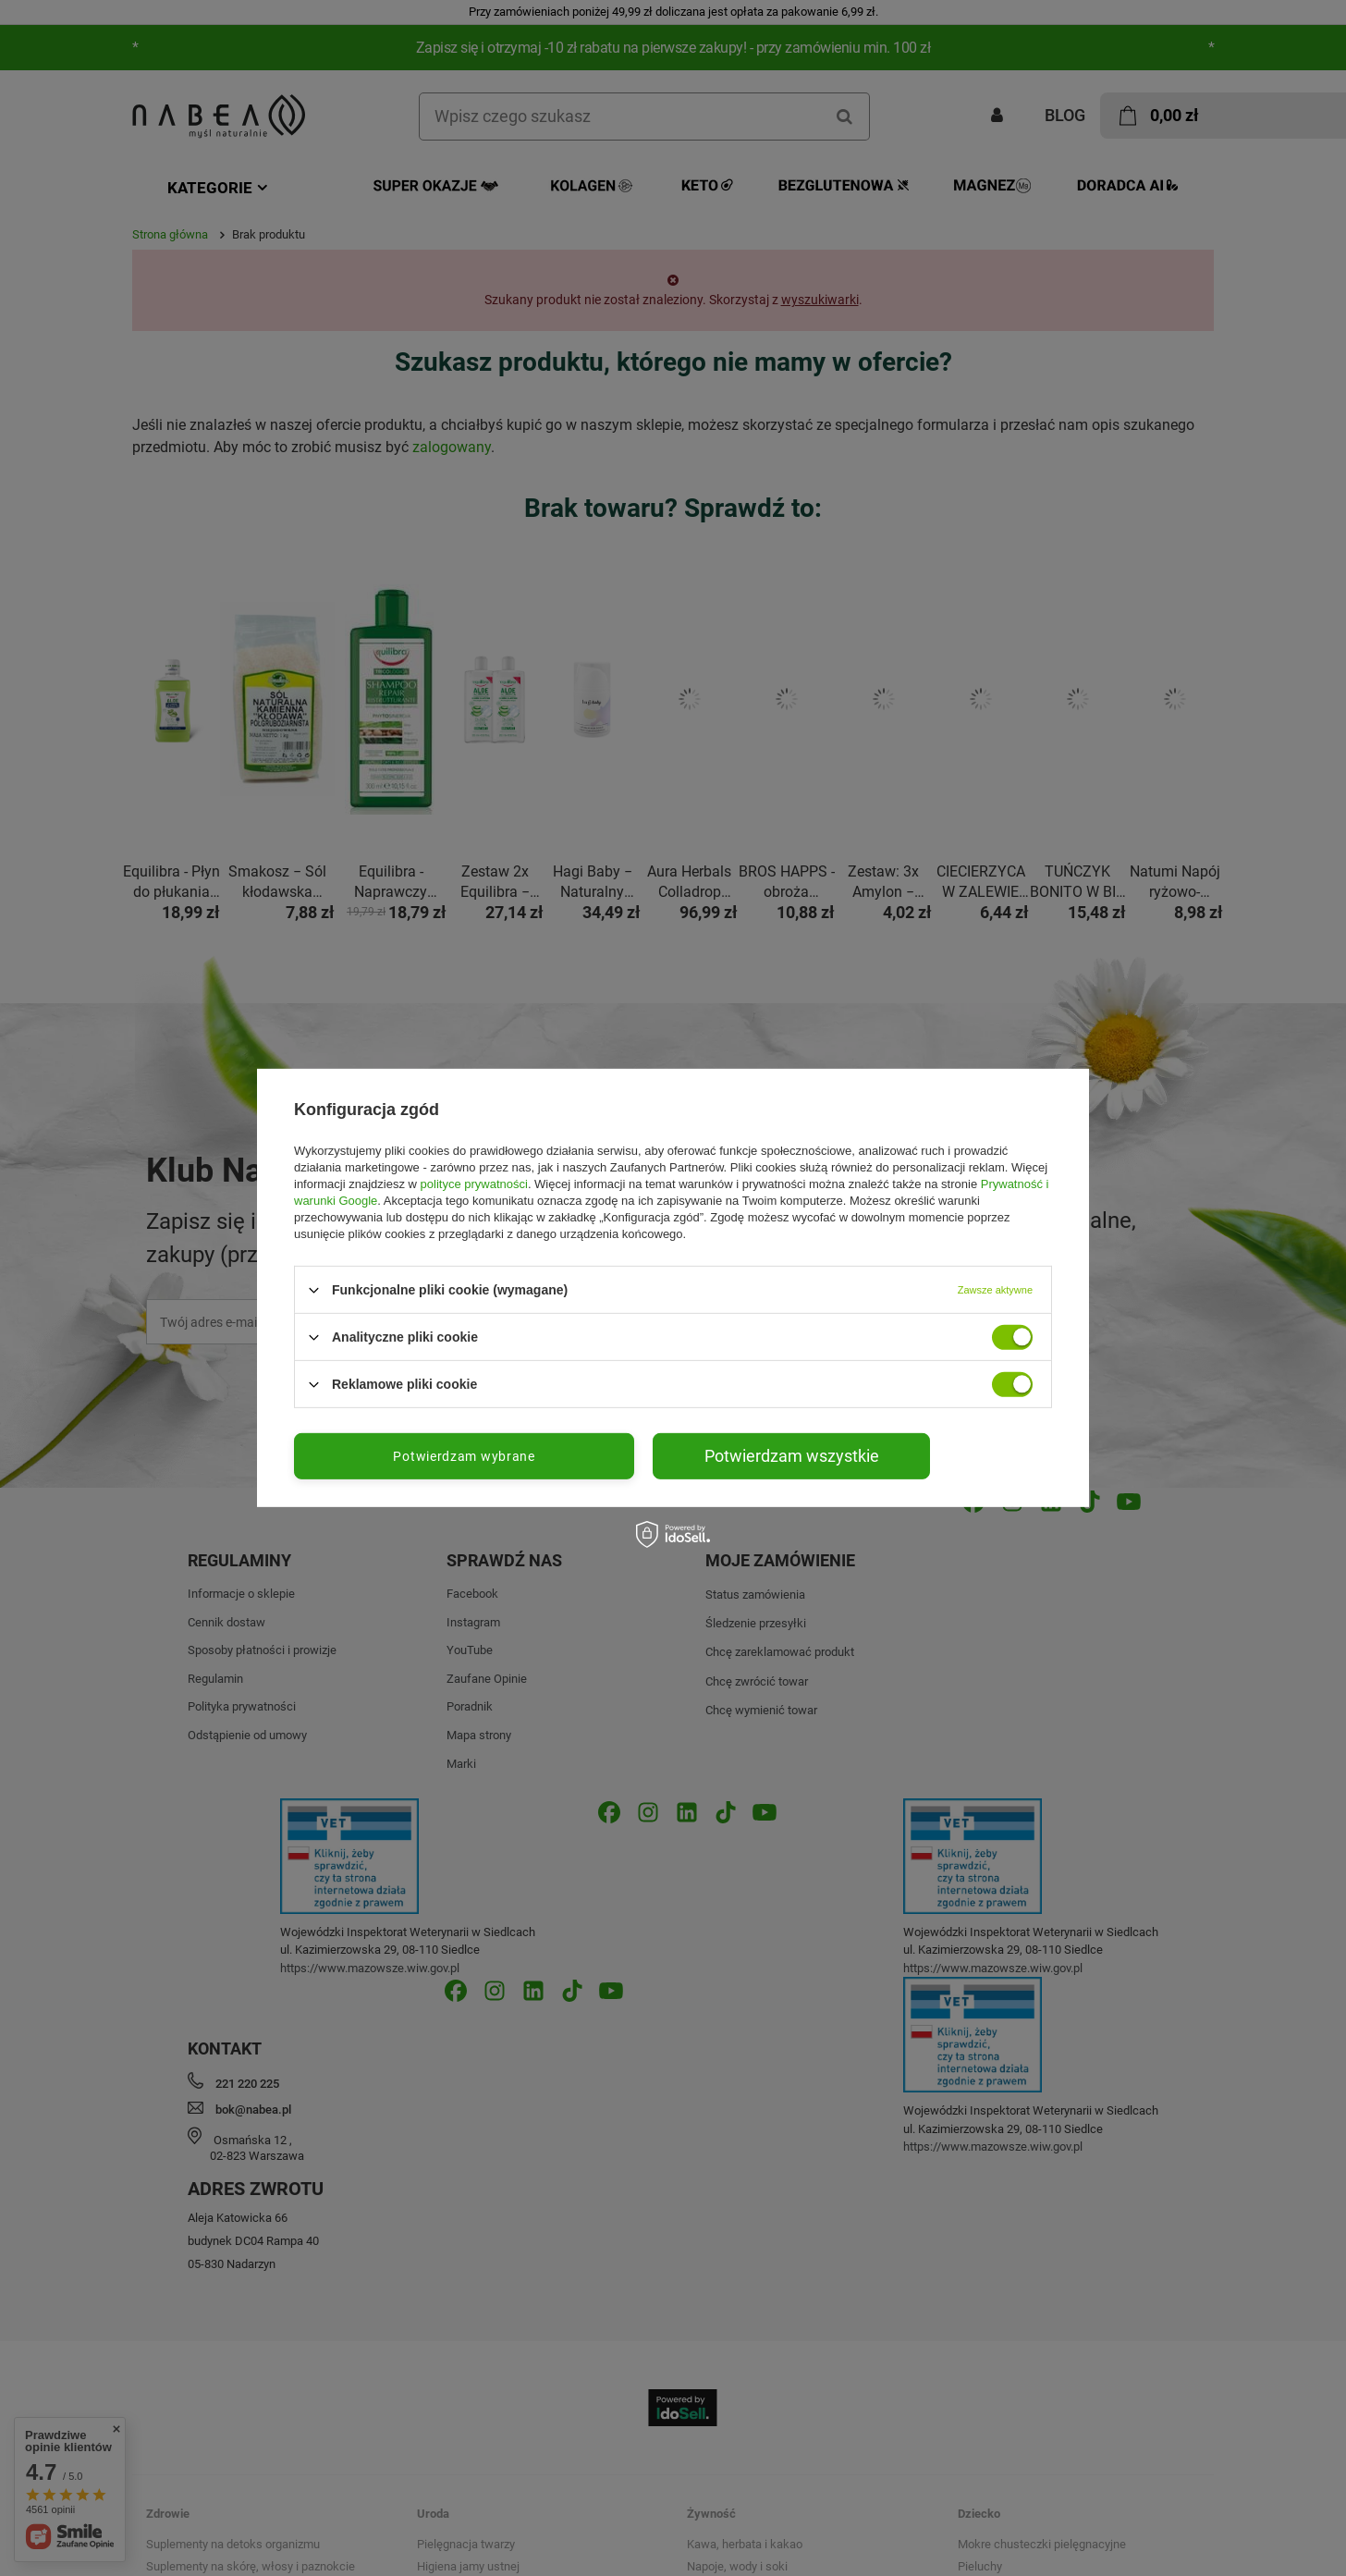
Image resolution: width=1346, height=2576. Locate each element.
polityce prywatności (474, 1184)
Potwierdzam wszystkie (791, 1456)
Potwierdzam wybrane (463, 1456)
